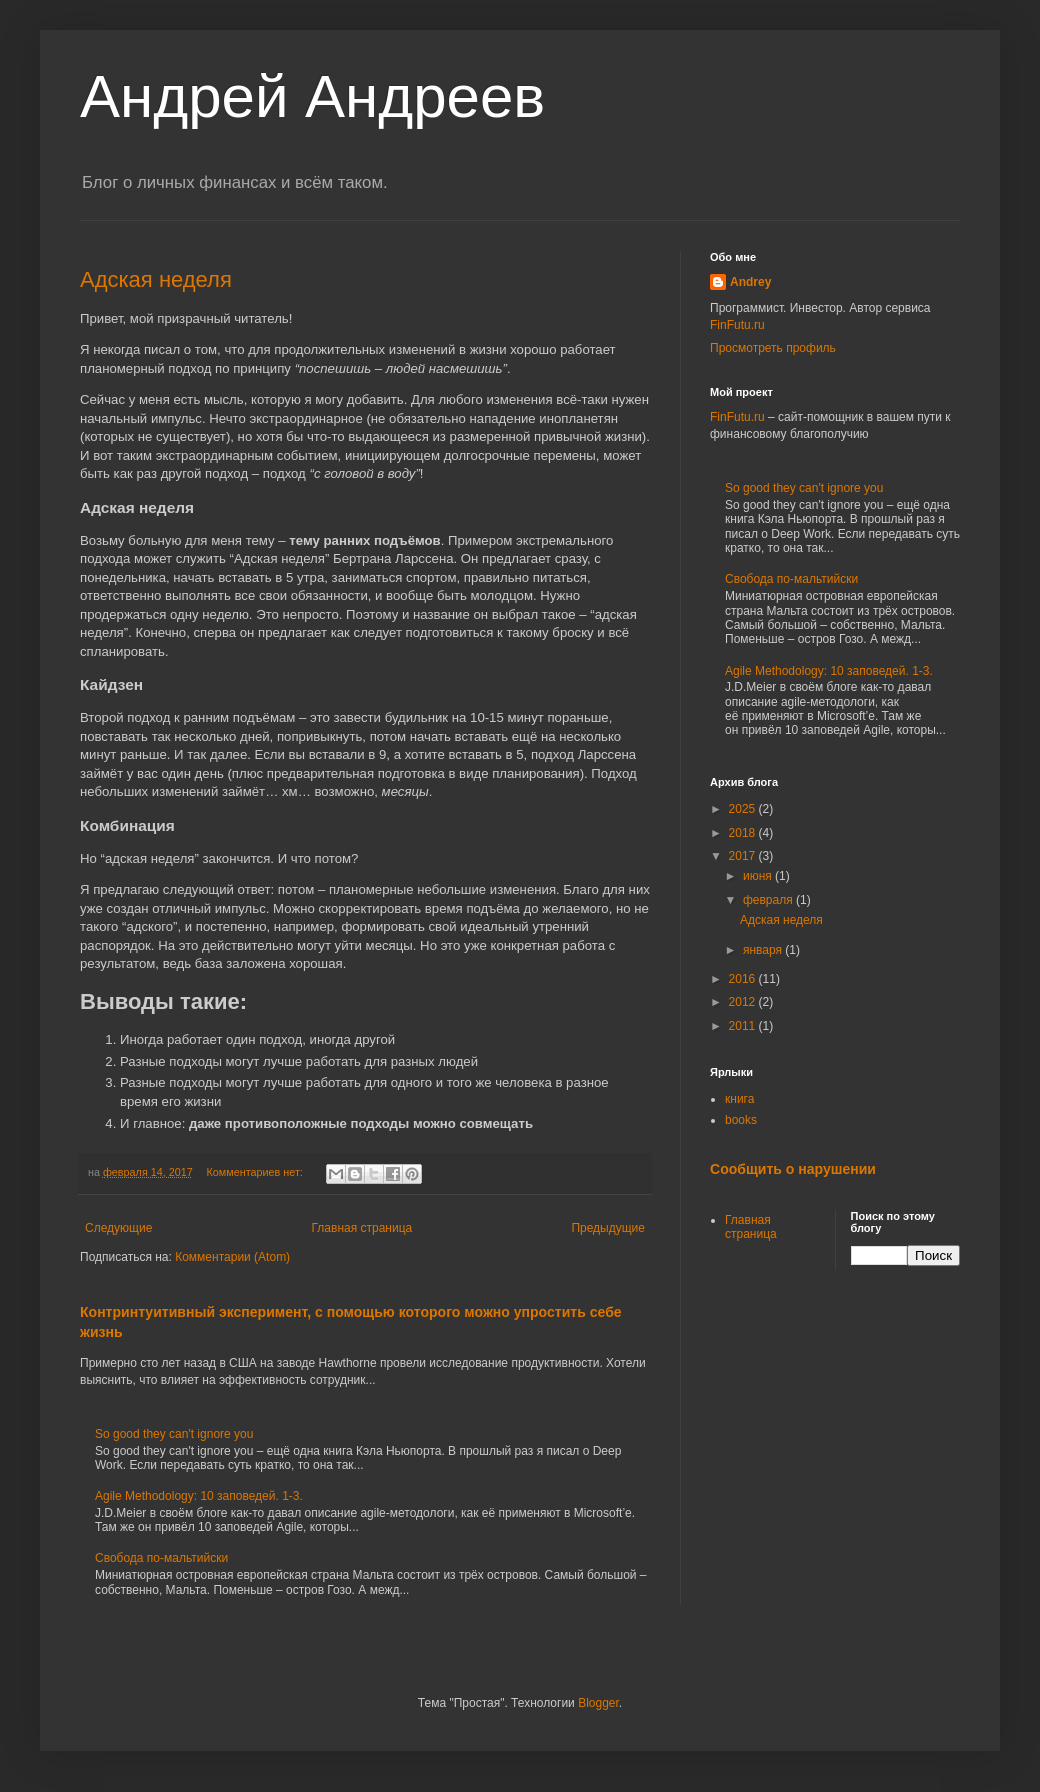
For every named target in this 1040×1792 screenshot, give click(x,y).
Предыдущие (608, 1228)
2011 (744, 1026)
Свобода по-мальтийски (161, 1558)
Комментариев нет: (256, 1172)
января (764, 950)
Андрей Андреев (312, 96)
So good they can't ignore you (174, 1434)
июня (759, 876)
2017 (744, 856)
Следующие (118, 1228)
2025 (744, 809)
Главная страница (362, 1228)
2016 (744, 979)
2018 (744, 833)
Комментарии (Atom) (232, 1257)
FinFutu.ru (737, 325)
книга (739, 1099)
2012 (744, 1002)
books (741, 1120)
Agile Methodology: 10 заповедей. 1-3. (199, 1496)
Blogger (598, 1703)
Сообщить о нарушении (793, 1169)
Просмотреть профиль (773, 348)
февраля (769, 900)
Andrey (750, 282)
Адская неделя (156, 279)
